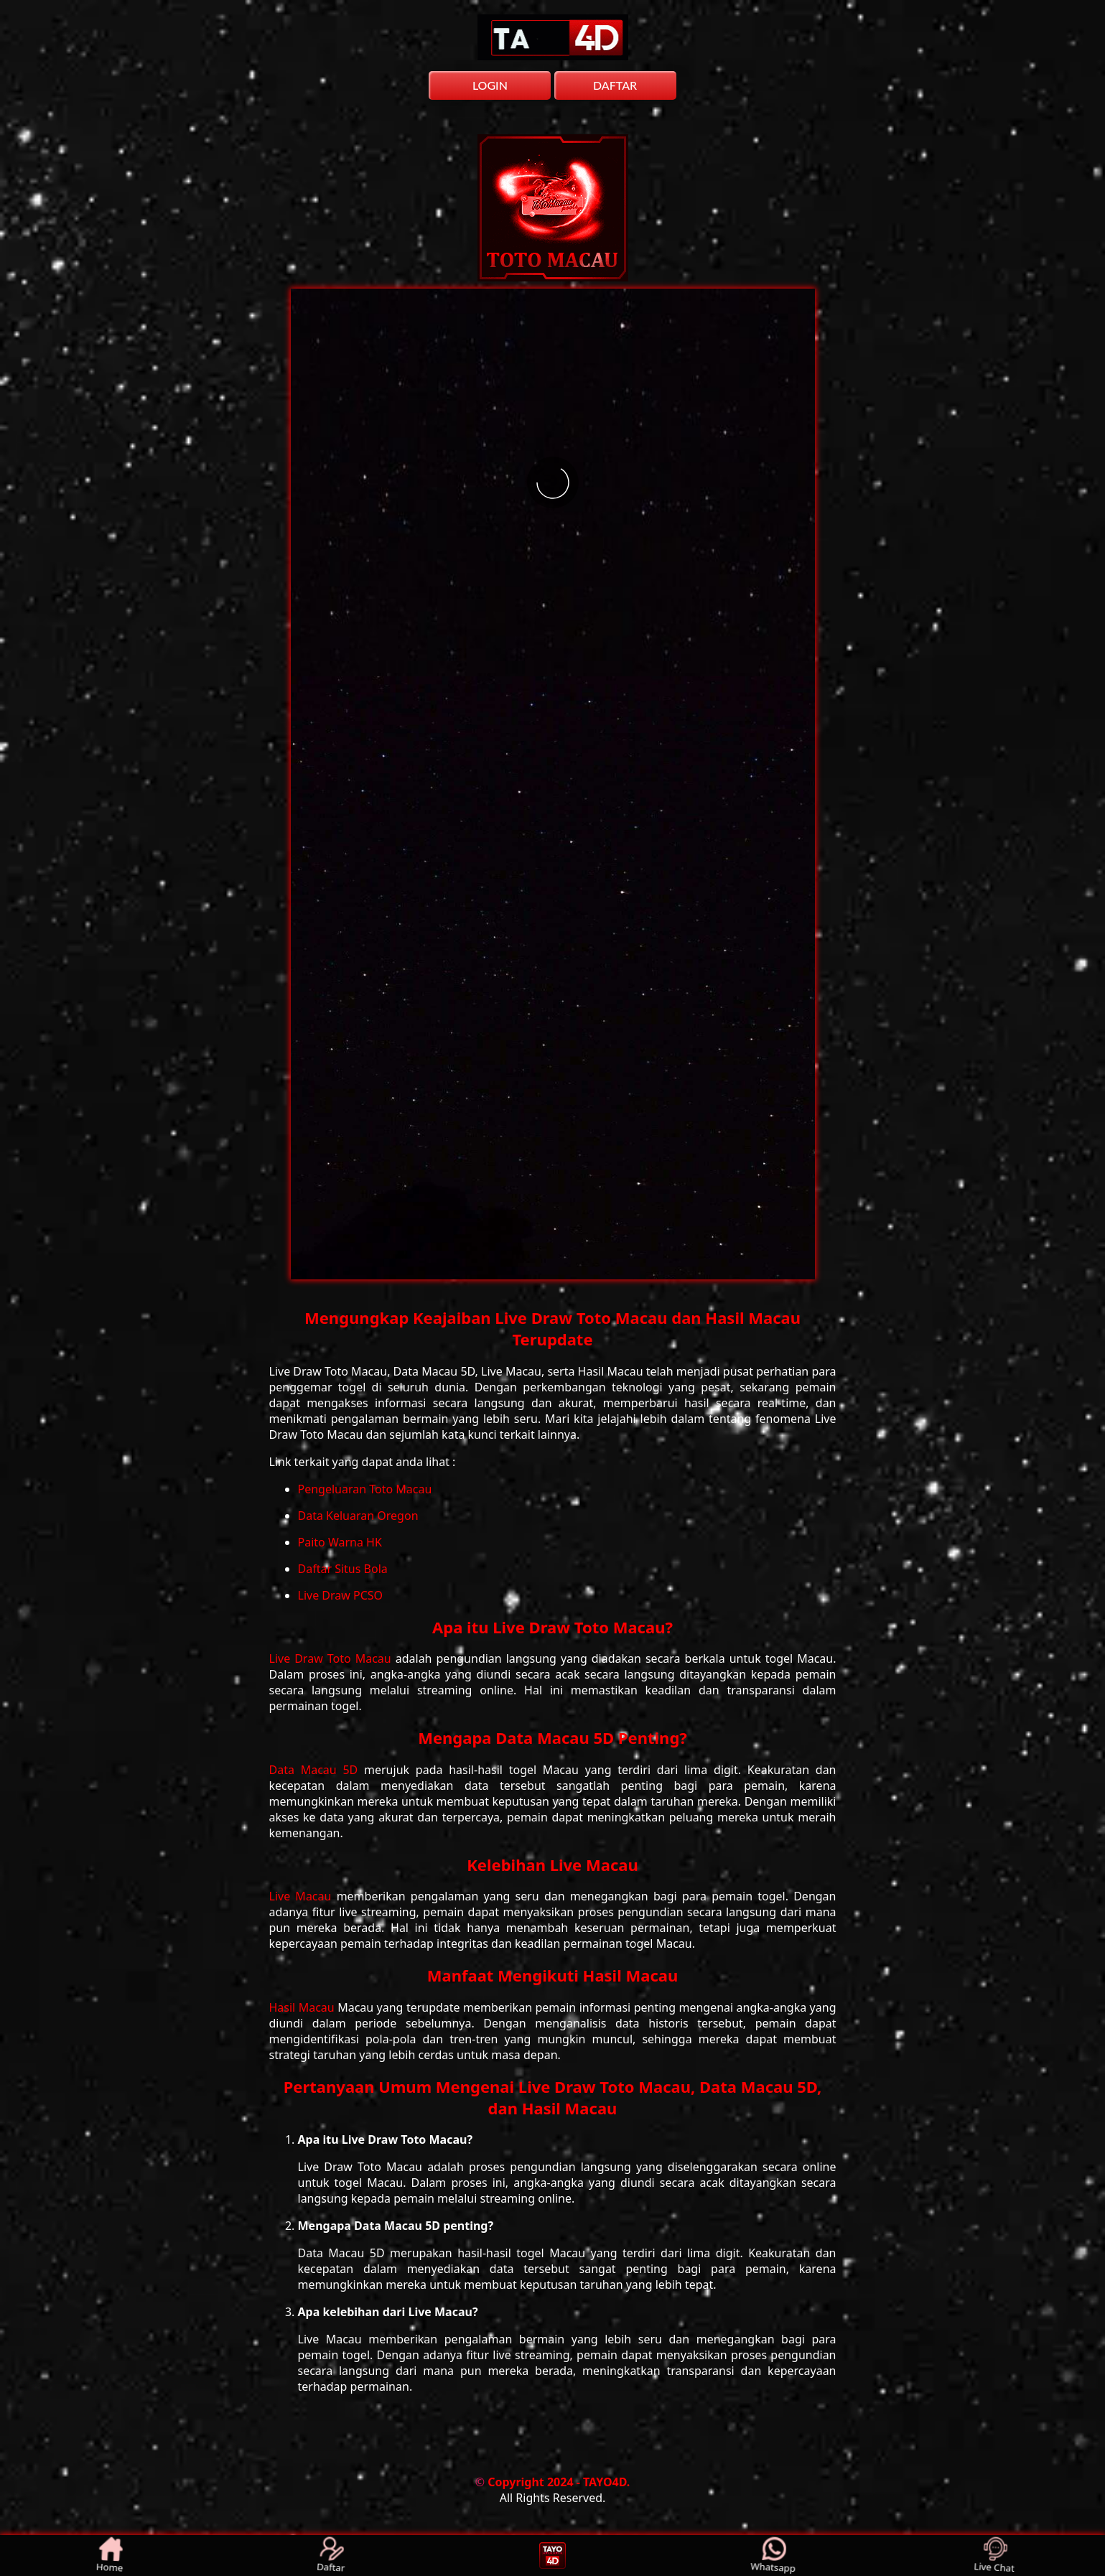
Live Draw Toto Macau (332, 1658)
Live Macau (303, 1896)
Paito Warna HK (340, 1542)
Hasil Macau (303, 2007)
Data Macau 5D (317, 1770)
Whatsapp (773, 2556)
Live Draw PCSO (340, 1595)
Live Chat (994, 2556)
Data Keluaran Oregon (358, 1515)
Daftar (331, 2556)
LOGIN (490, 85)
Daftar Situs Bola (343, 1569)
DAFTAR (615, 85)
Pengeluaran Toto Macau (365, 1489)
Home (110, 2556)
